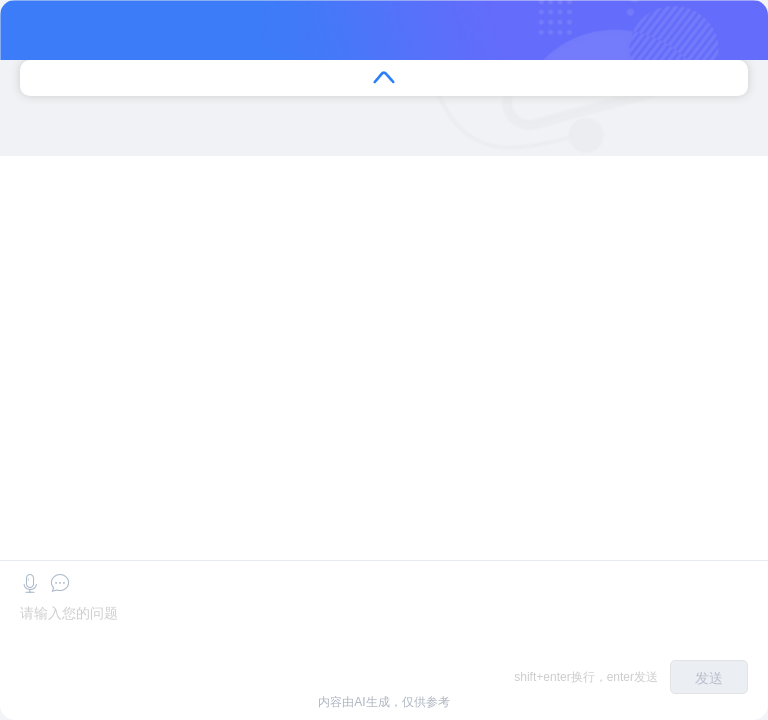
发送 (709, 678)
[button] (30, 583)
